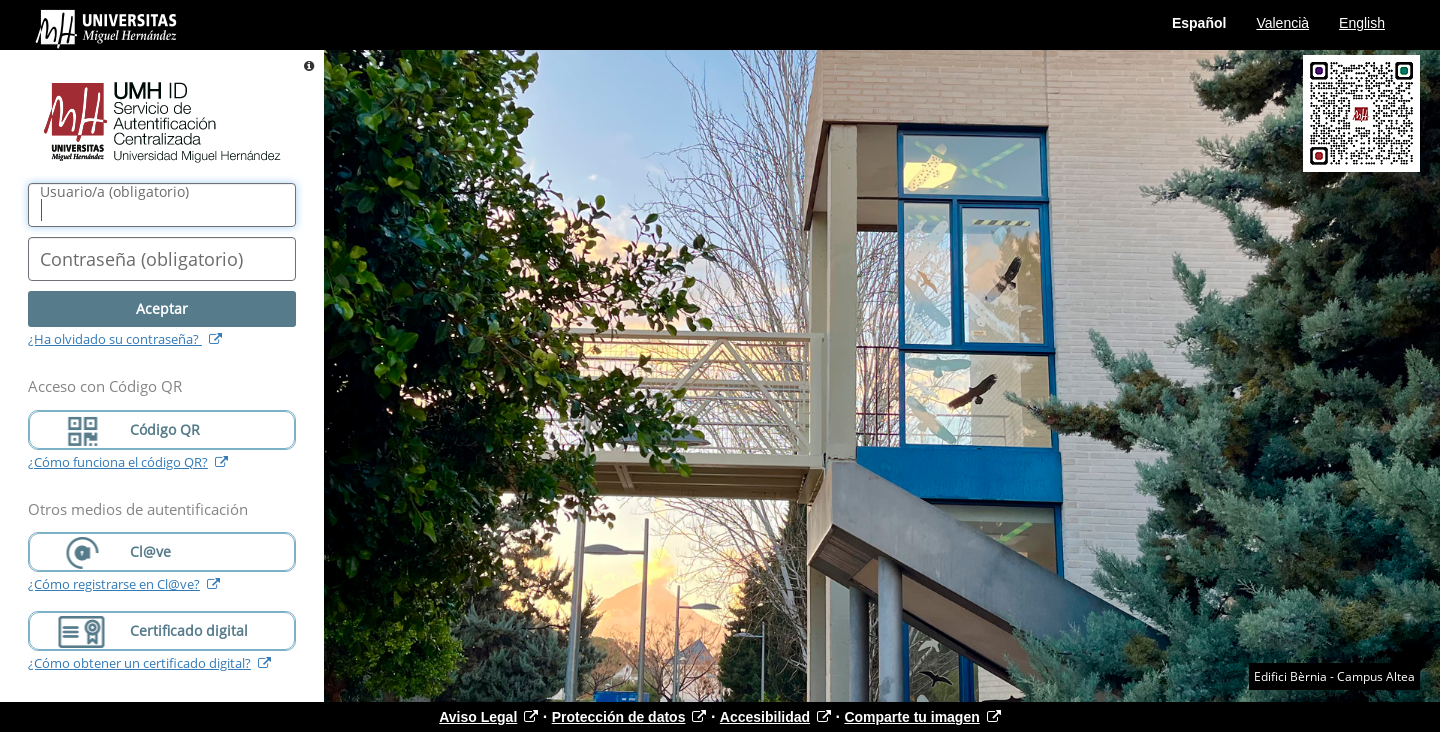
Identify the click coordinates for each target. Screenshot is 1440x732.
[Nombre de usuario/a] (162, 205)
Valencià (1282, 23)
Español (1199, 23)
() (114, 192)
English (1362, 23)
